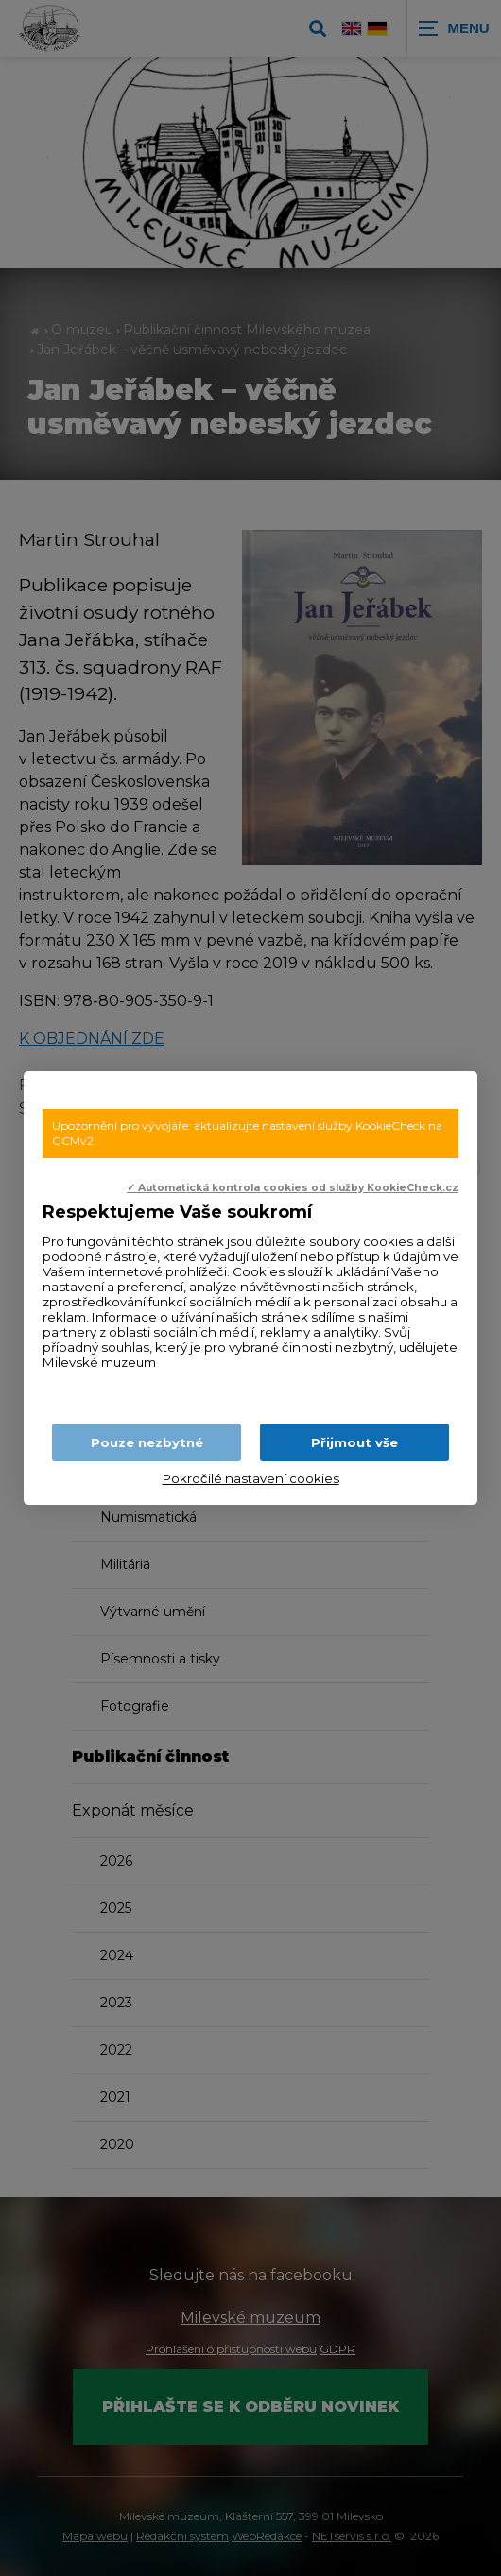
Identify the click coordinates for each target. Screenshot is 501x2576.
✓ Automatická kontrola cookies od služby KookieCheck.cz (292, 1188)
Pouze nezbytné (147, 1442)
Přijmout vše (354, 1442)
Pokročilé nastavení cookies (251, 1478)
